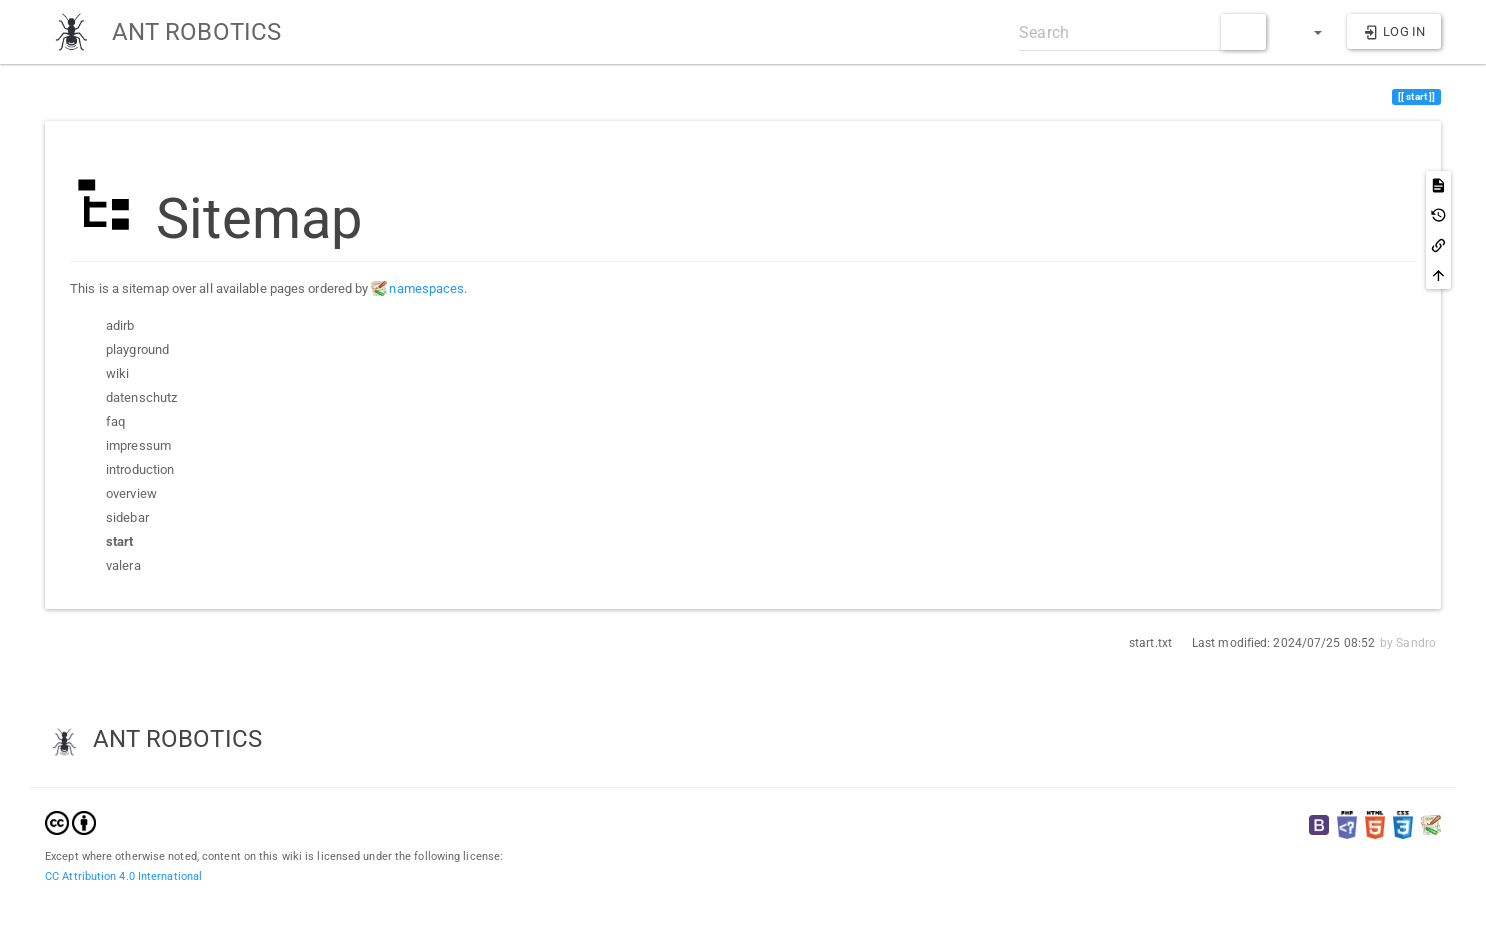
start (120, 540)
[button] (1309, 32)
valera (123, 565)
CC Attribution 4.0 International (123, 876)
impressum (138, 445)
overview (131, 493)
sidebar (127, 517)
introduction (140, 469)
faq (115, 421)
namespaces (426, 288)
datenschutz (141, 397)
